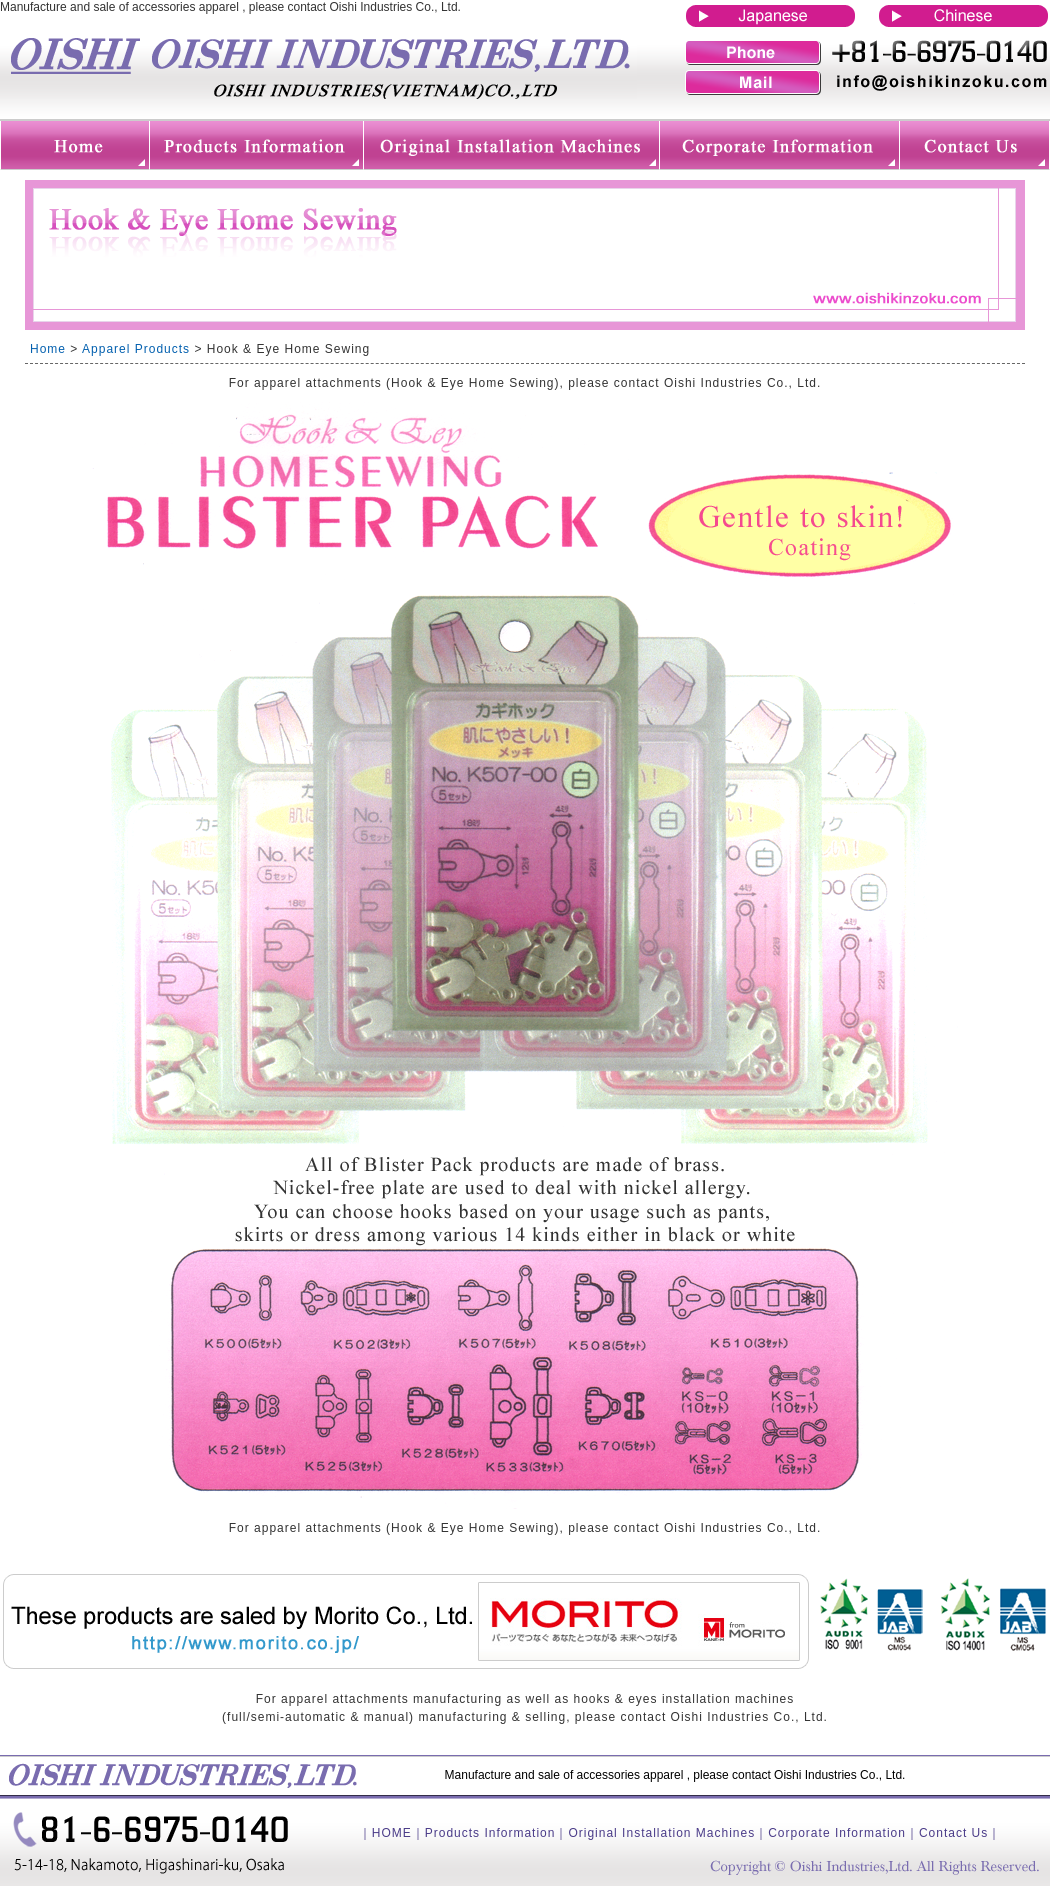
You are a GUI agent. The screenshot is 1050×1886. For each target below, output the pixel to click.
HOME (392, 1833)
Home (48, 349)
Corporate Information (837, 1833)
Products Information (490, 1833)
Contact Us (953, 1833)
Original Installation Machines (661, 1833)
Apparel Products (136, 349)
